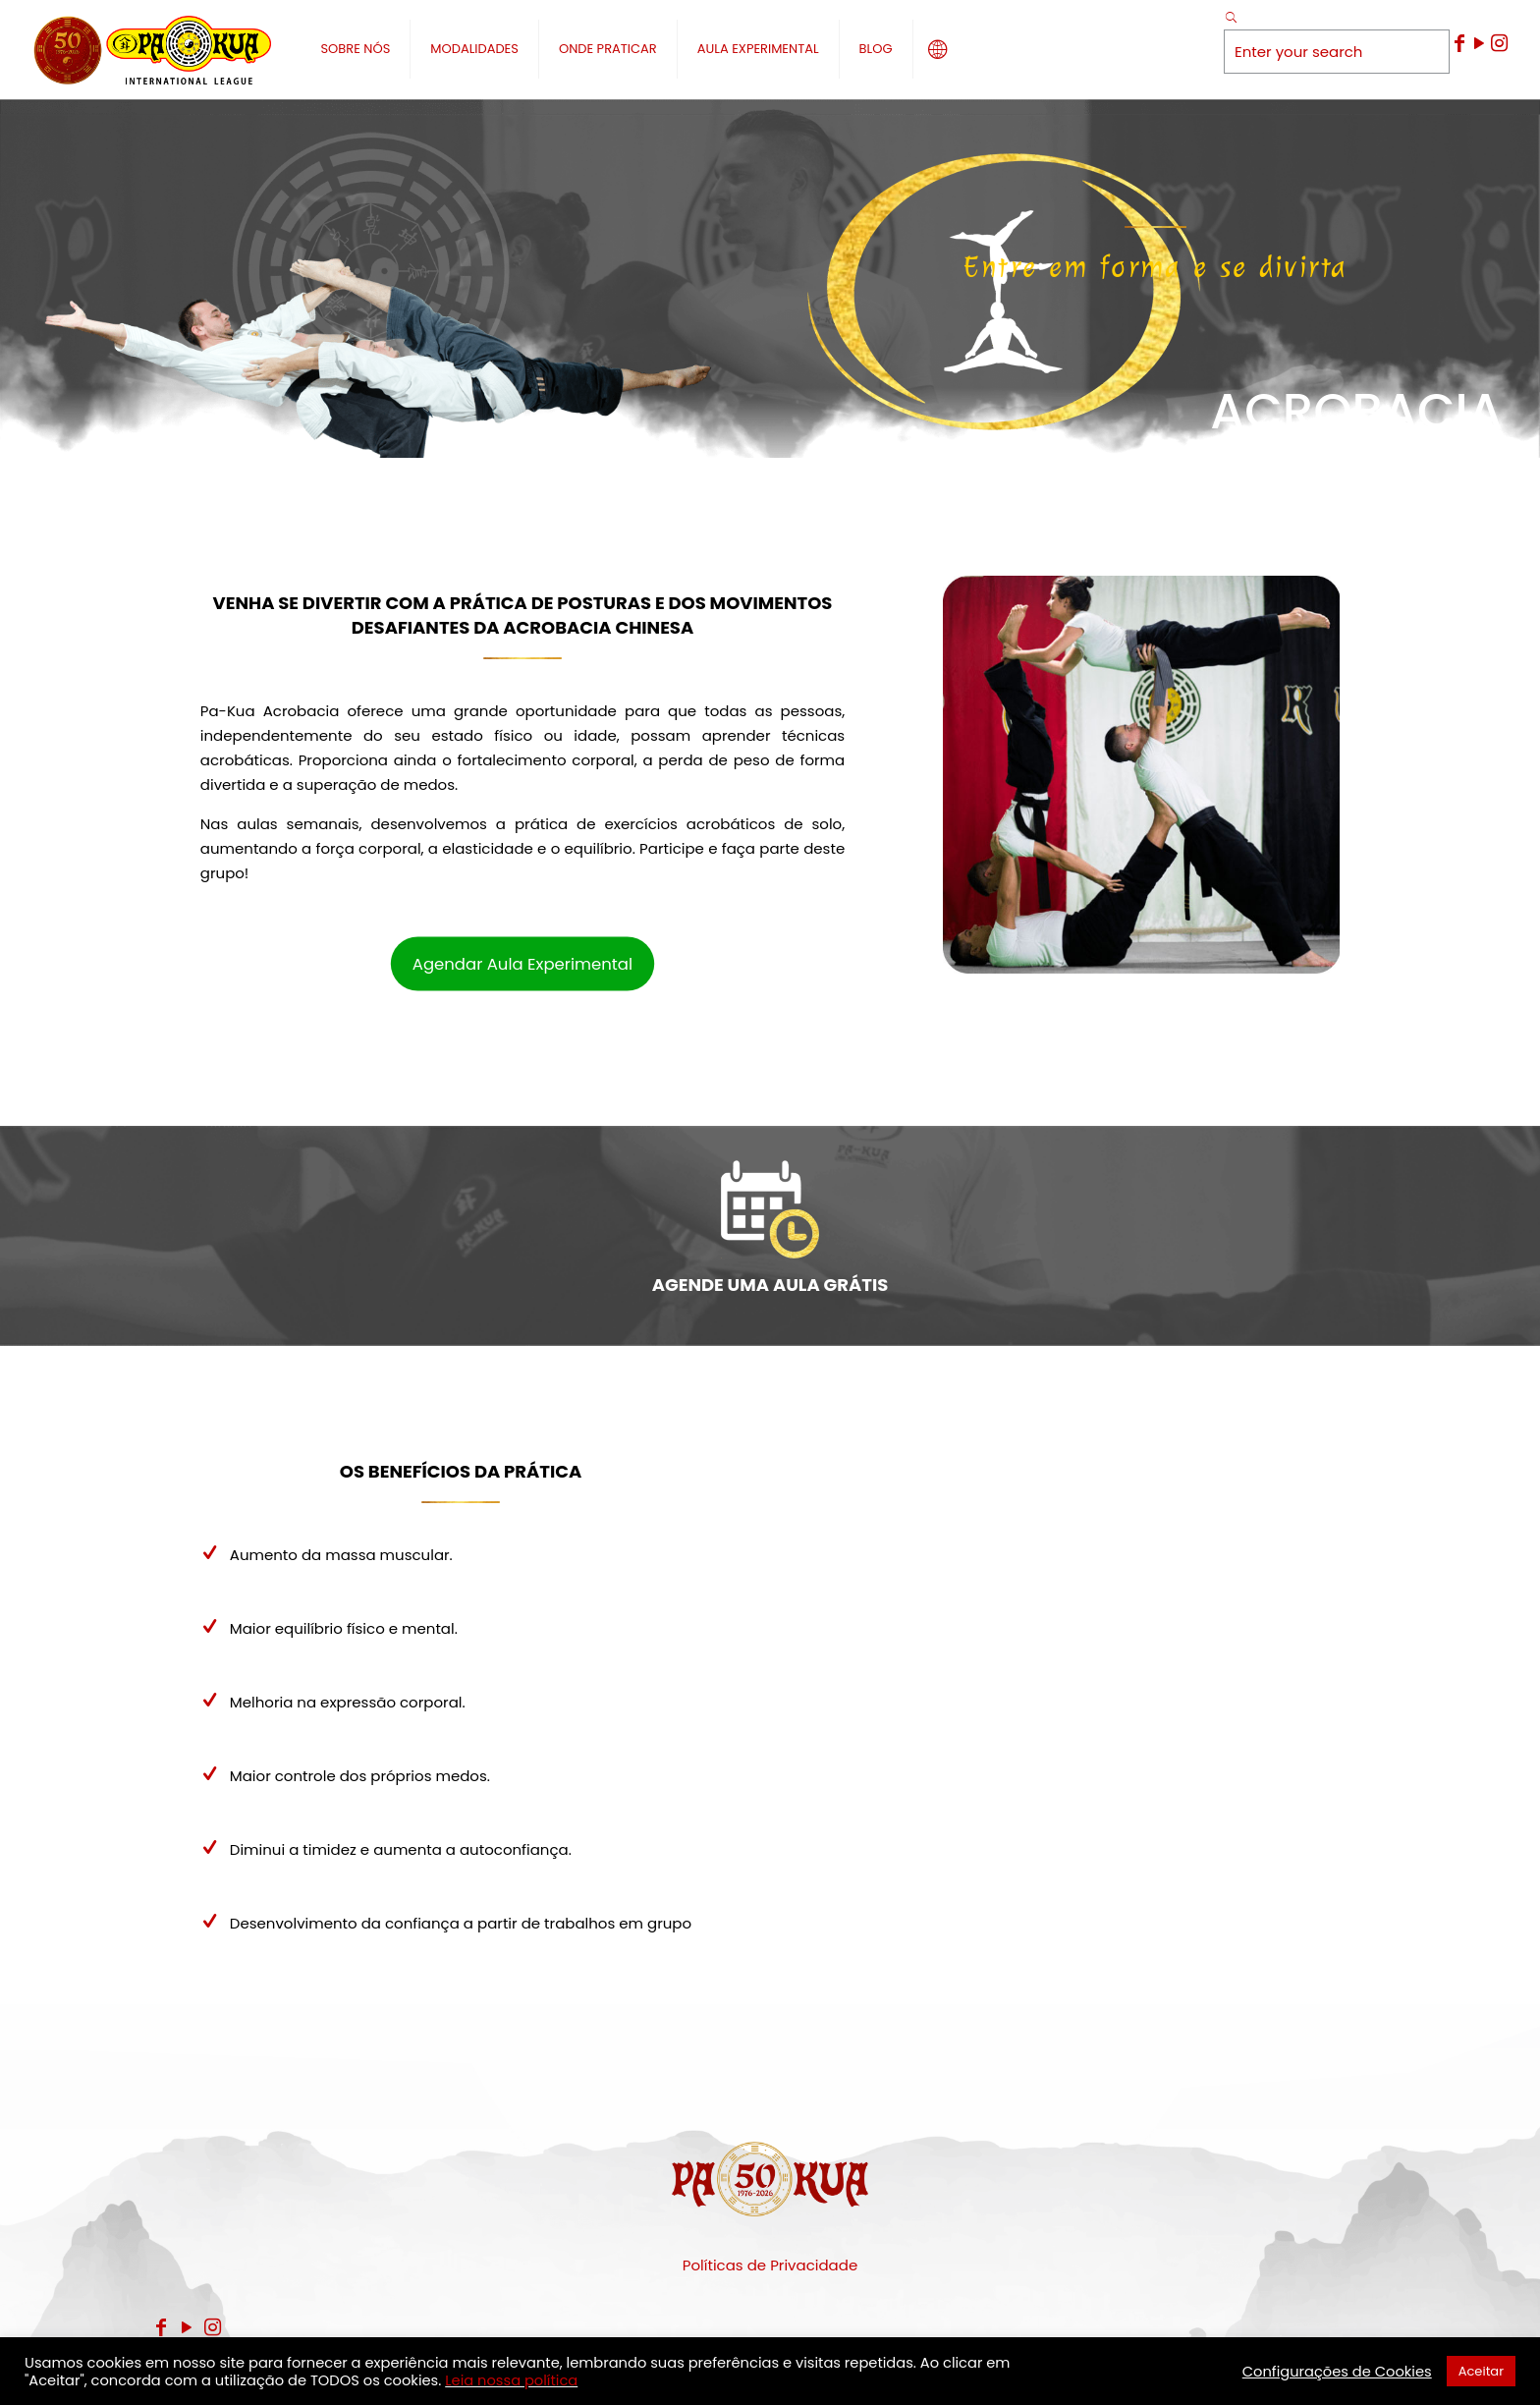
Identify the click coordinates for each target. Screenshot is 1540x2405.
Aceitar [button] (1481, 2371)
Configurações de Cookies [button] (1337, 2371)
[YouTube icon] (1479, 43)
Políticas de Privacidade (770, 2265)
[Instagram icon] (1499, 43)
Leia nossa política (511, 2380)
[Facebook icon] (1459, 43)
